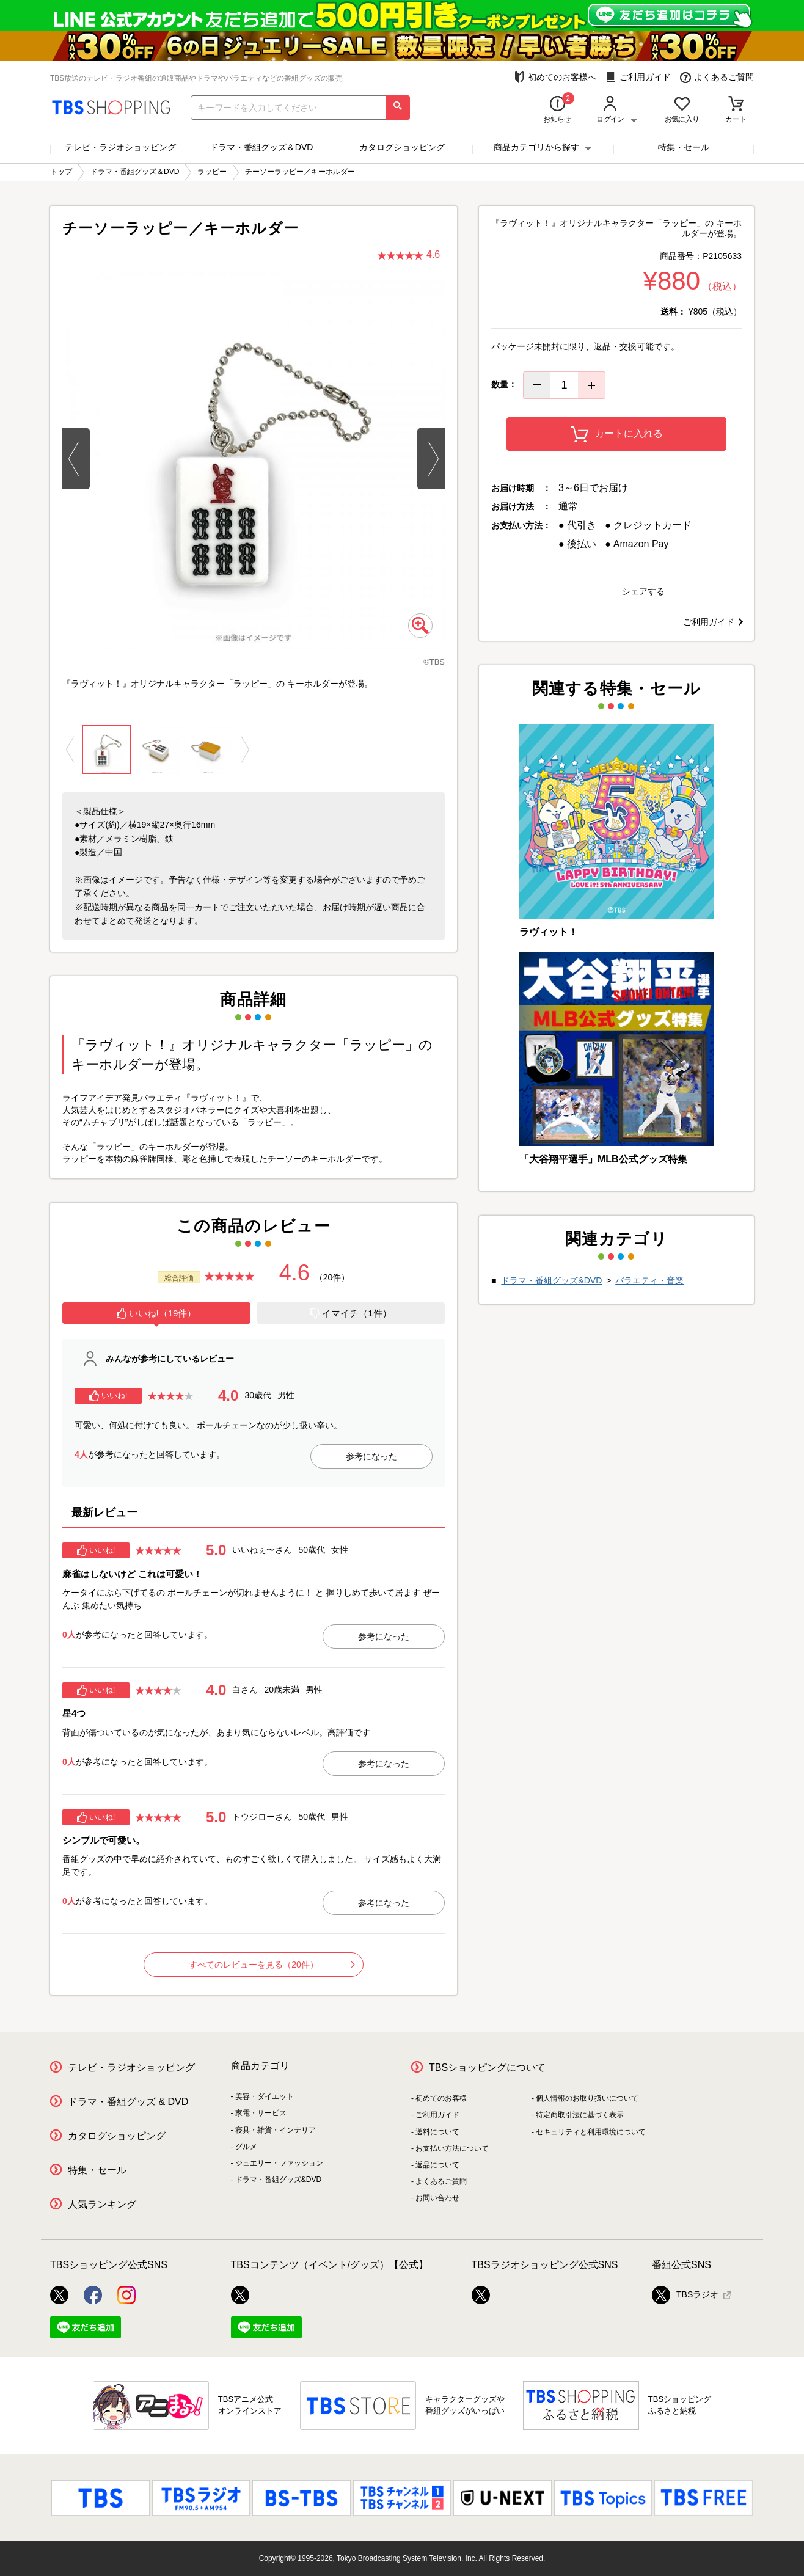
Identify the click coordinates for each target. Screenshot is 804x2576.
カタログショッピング (402, 147)
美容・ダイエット (264, 2096)
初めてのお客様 (441, 2098)
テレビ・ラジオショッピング (120, 147)
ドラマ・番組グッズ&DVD (551, 1280)
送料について (437, 2132)
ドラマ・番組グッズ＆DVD (261, 147)
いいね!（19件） (157, 1313)
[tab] (156, 1314)
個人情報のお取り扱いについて (587, 2098)
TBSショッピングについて (487, 2067)
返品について (437, 2165)
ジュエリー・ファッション (279, 2163)
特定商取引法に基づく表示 (580, 2115)
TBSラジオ (685, 2295)
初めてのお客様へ (555, 77)
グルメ (246, 2146)
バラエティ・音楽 (649, 1280)
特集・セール (683, 147)
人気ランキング (102, 2204)
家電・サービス (261, 2113)
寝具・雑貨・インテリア (275, 2130)
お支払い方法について (452, 2148)
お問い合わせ (437, 2198)
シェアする (643, 591)
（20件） (332, 1277)
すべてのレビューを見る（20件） (271, 1964)
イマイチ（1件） (350, 1313)
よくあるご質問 (717, 77)
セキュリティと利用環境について (591, 2132)
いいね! (108, 1395)
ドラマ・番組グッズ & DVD (128, 2101)
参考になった (371, 1456)
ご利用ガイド (638, 77)
